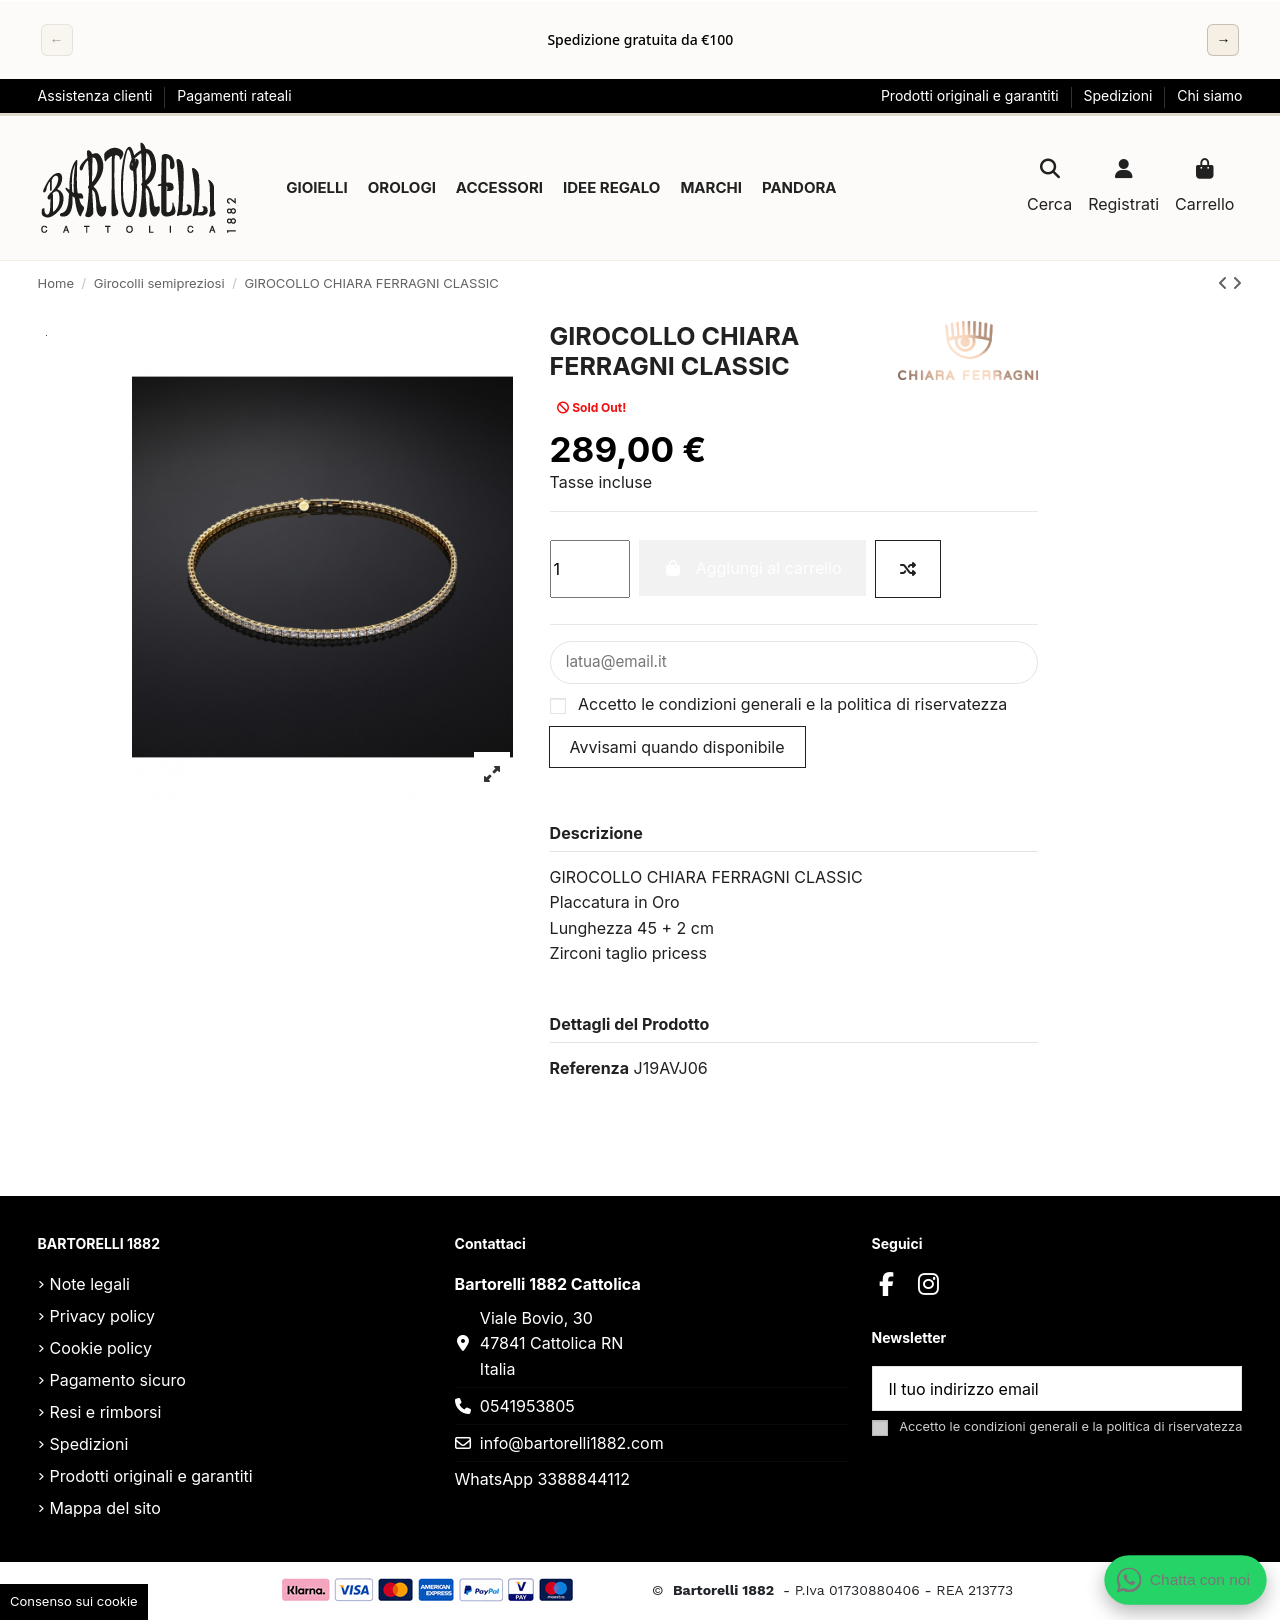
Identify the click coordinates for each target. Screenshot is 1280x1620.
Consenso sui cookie (74, 1601)
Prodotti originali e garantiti (972, 95)
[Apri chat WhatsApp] (1185, 1580)
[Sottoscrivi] (1217, 1390)
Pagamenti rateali (234, 95)
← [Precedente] (57, 39)
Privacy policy (102, 1318)
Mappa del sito (105, 1510)
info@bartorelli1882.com (572, 1445)
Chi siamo (1209, 95)
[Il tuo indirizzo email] (1034, 1390)
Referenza (589, 1070)
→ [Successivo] (1223, 39)
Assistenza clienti (97, 95)
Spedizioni (1120, 95)
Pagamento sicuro (118, 1382)
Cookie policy (101, 1350)
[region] (640, 40)
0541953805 (527, 1408)
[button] (317, 188)
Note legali (90, 1286)
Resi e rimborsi (106, 1414)
